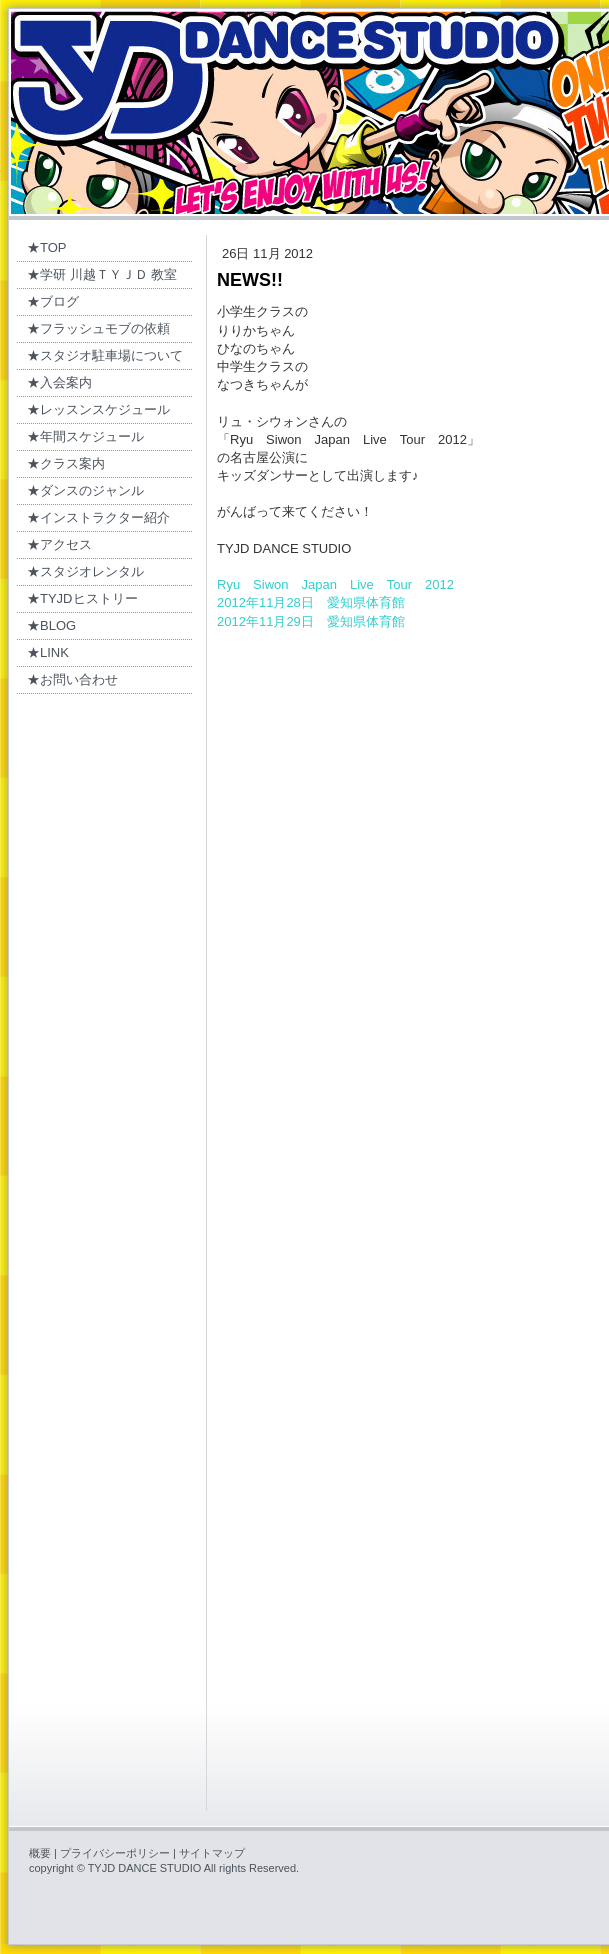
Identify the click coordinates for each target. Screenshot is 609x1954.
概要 (40, 1853)
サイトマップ (212, 1853)
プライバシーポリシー (115, 1853)
